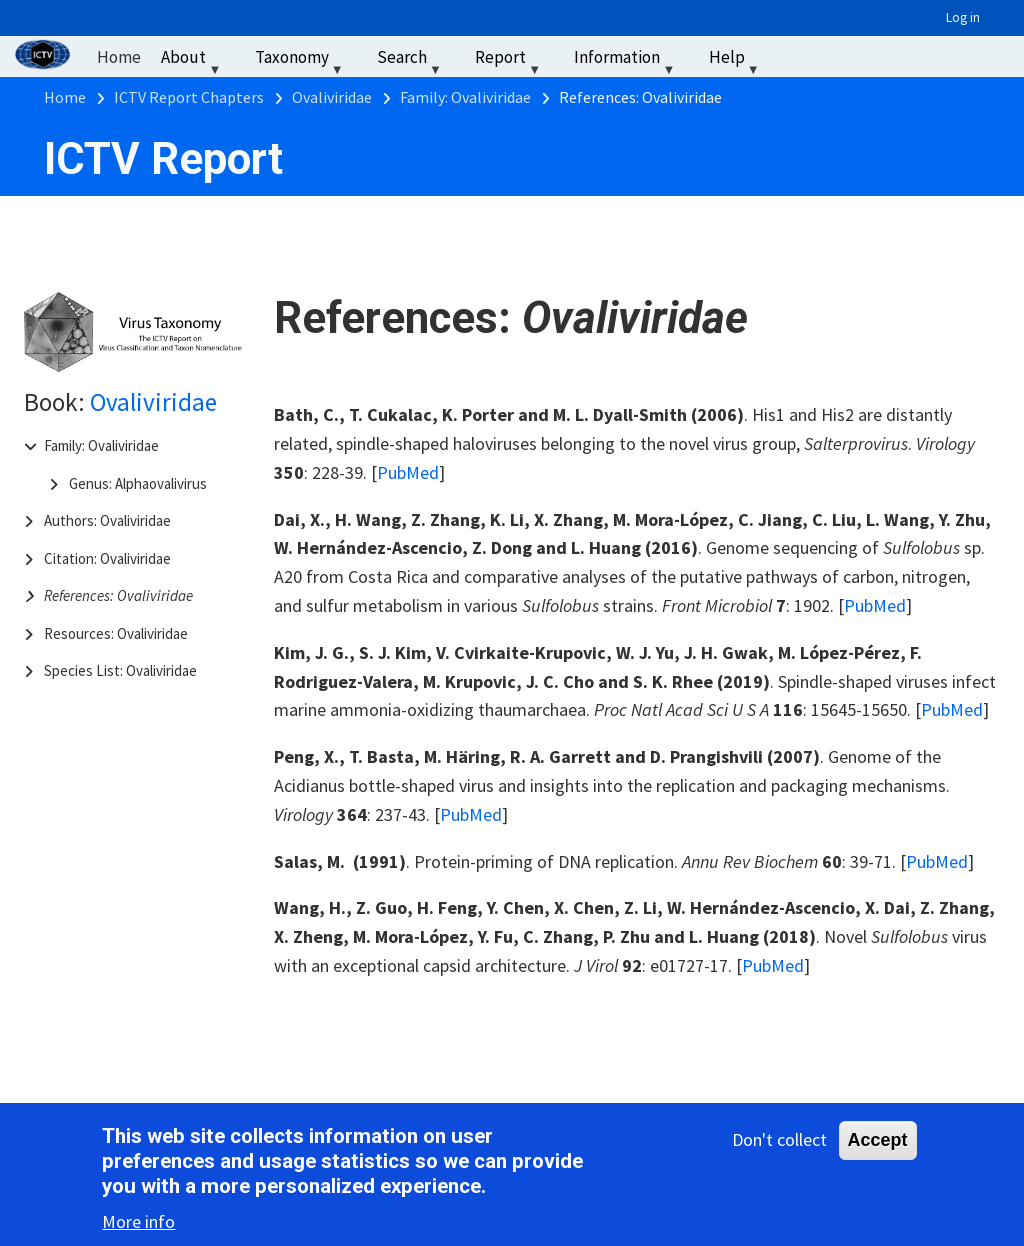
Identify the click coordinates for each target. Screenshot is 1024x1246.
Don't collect (779, 1141)
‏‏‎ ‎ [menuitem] (794, 57)
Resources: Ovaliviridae (116, 633)
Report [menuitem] (510, 61)
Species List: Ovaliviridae (120, 670)
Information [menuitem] (626, 61)
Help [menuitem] (736, 61)
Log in (963, 17)
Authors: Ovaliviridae (107, 520)
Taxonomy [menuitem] (301, 61)
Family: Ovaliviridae (101, 445)
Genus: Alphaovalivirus (138, 483)
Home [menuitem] (119, 57)
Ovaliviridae (153, 402)
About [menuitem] (193, 61)
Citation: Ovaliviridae (107, 558)
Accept (878, 1142)
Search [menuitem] (411, 61)
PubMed (408, 472)
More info (138, 1224)
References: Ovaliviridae (118, 595)
